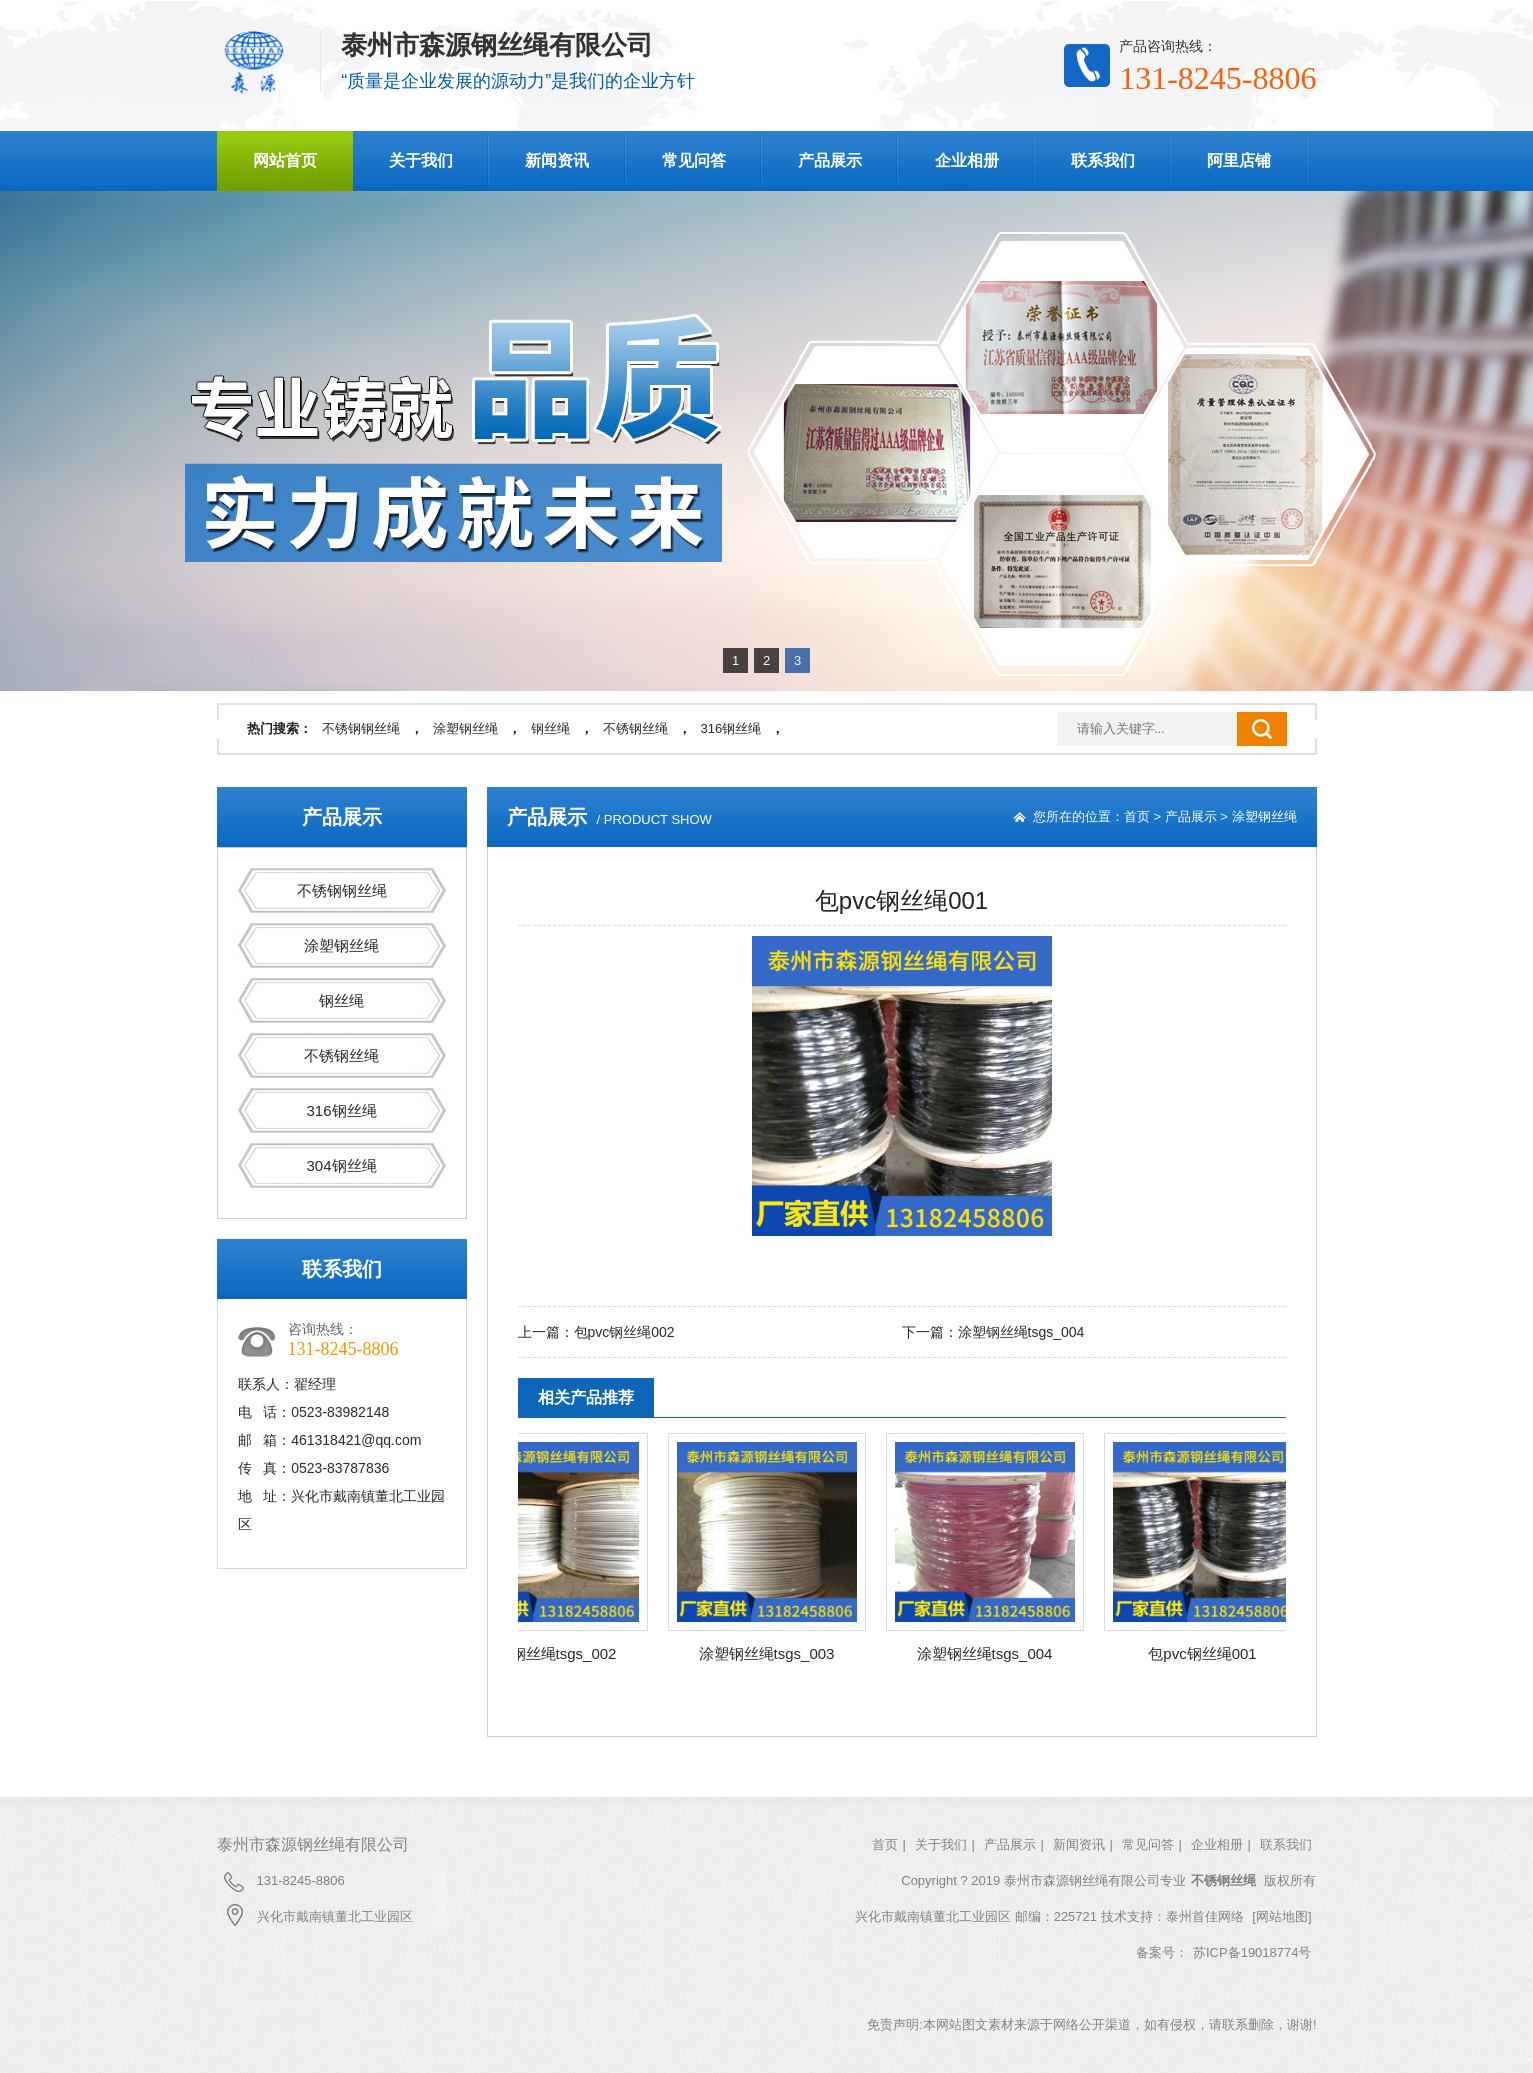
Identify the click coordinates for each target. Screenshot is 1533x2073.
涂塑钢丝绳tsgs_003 (776, 1653)
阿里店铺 (1239, 160)
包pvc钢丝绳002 (624, 1332)
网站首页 (285, 160)
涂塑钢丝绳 (465, 728)
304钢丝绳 (341, 1165)
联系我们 (1103, 160)
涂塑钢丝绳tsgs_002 (558, 1653)
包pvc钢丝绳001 (1211, 1653)
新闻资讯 (557, 160)
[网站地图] (1281, 1916)
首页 (1137, 816)
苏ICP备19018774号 (1252, 1952)
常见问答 (694, 160)
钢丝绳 (550, 728)
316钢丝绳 (731, 728)
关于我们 (421, 160)
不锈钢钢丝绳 (361, 728)
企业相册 (967, 160)
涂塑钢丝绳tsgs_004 (1021, 1332)
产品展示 (830, 160)
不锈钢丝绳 (635, 728)
